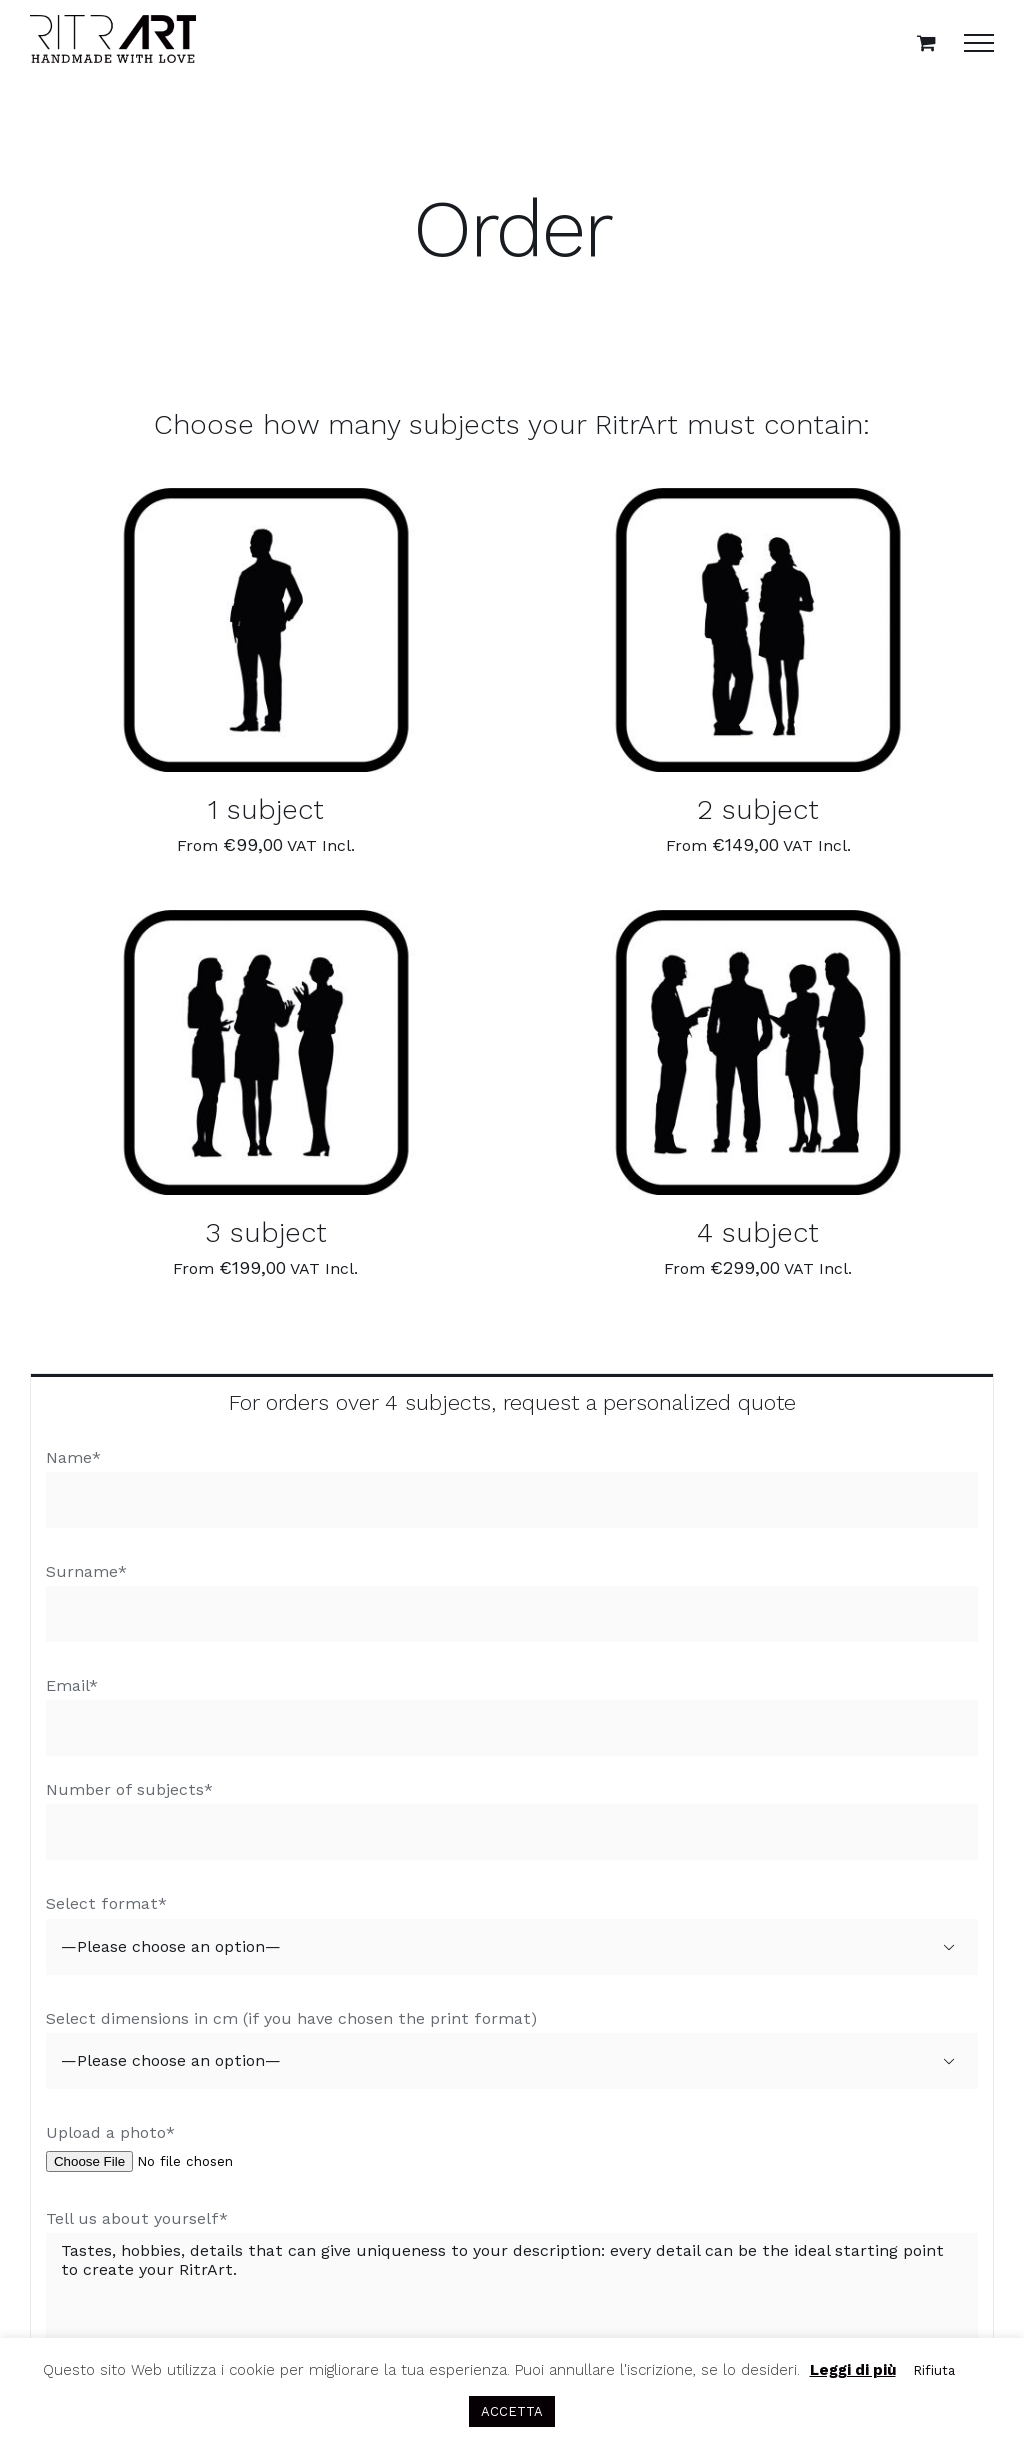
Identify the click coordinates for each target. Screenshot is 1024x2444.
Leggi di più (853, 2370)
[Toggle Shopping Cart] (926, 42)
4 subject (758, 1232)
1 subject (266, 809)
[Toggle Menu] (979, 43)
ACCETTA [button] (512, 2411)
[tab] (512, 1401)
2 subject (758, 809)
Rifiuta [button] (934, 2370)
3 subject (266, 1232)
